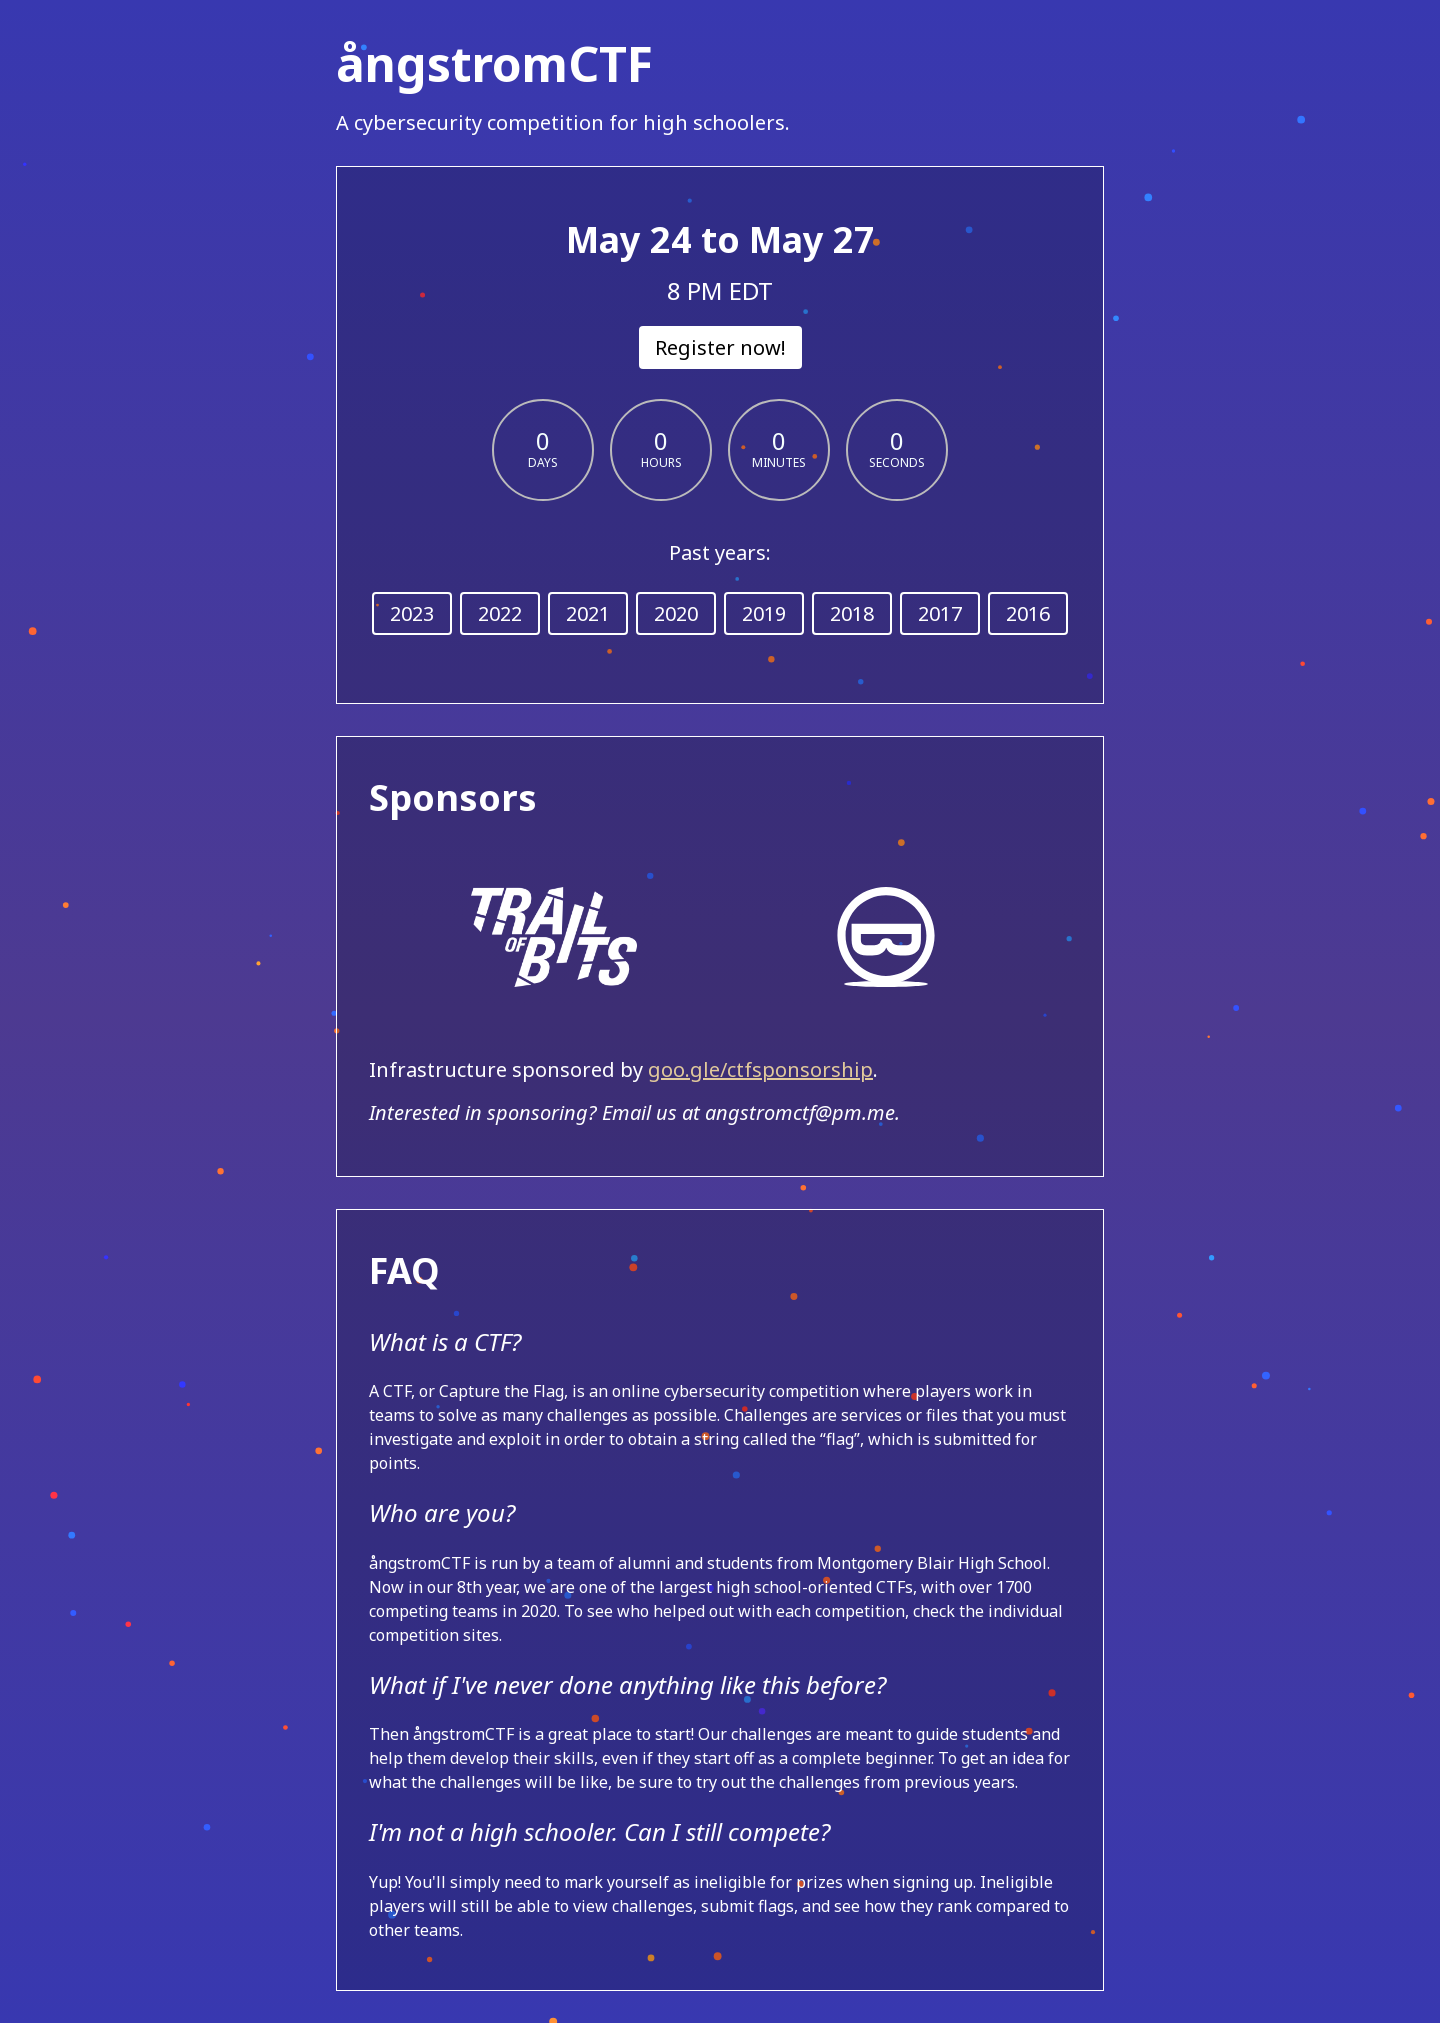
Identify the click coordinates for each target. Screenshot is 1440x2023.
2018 (852, 613)
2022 (500, 613)
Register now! (720, 347)
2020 (676, 613)
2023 (412, 613)
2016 (1028, 613)
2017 (940, 613)
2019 (764, 613)
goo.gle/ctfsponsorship (760, 1069)
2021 (588, 613)
